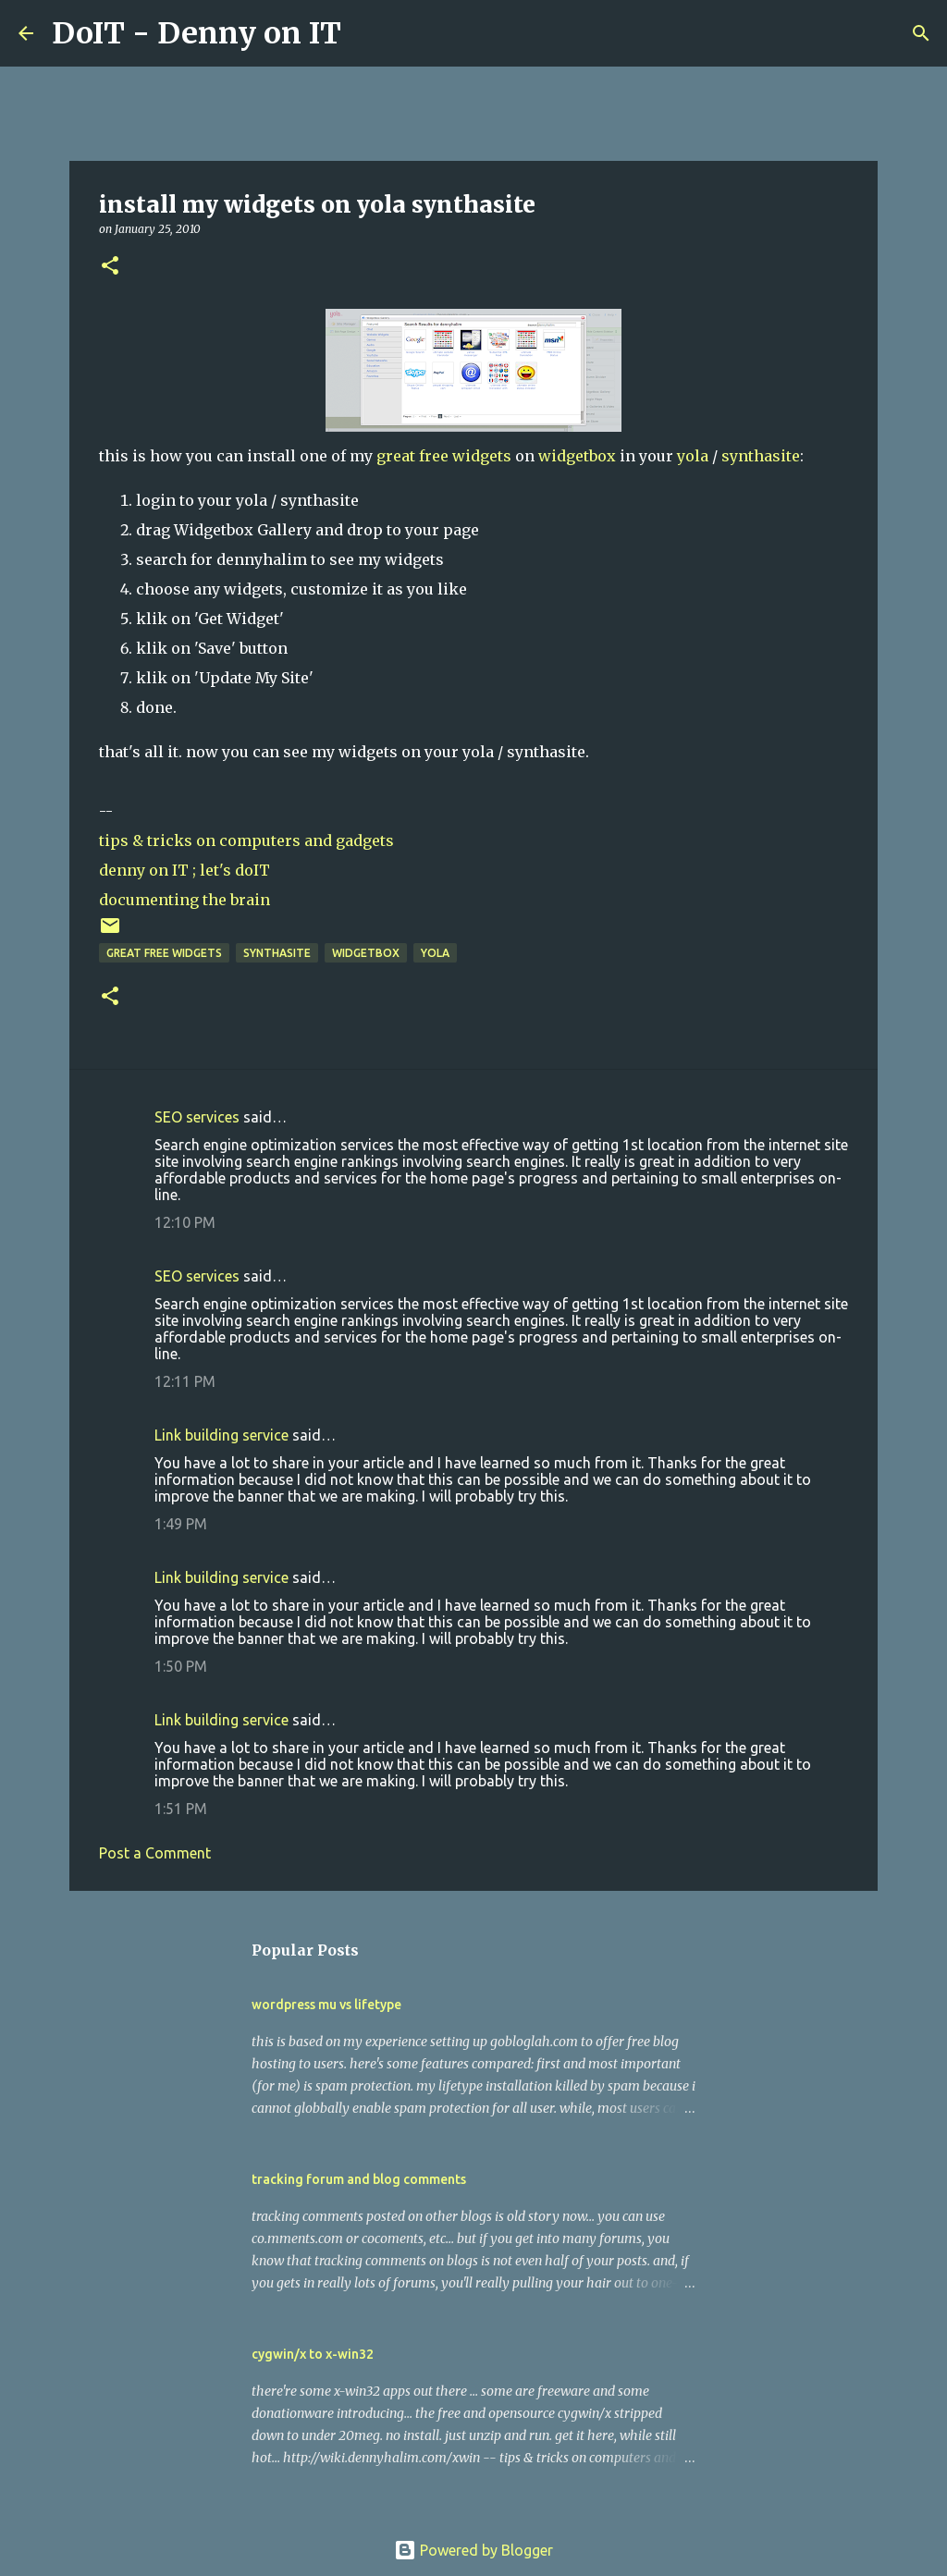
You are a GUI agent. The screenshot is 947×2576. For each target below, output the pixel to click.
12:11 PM (184, 1381)
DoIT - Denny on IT (196, 33)
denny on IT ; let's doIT (184, 870)
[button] (110, 266)
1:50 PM (180, 1666)
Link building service (221, 1435)
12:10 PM (184, 1222)
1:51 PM (180, 1808)
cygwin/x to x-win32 (313, 2354)
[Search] (367, 33)
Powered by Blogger (473, 2550)
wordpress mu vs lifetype (326, 2004)
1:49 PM (180, 1523)
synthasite (760, 456)
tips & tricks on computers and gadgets (246, 840)
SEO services (197, 1117)
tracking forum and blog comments (359, 2179)
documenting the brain (184, 899)
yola (692, 456)
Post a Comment (155, 1853)
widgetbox (577, 456)
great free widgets (443, 456)
